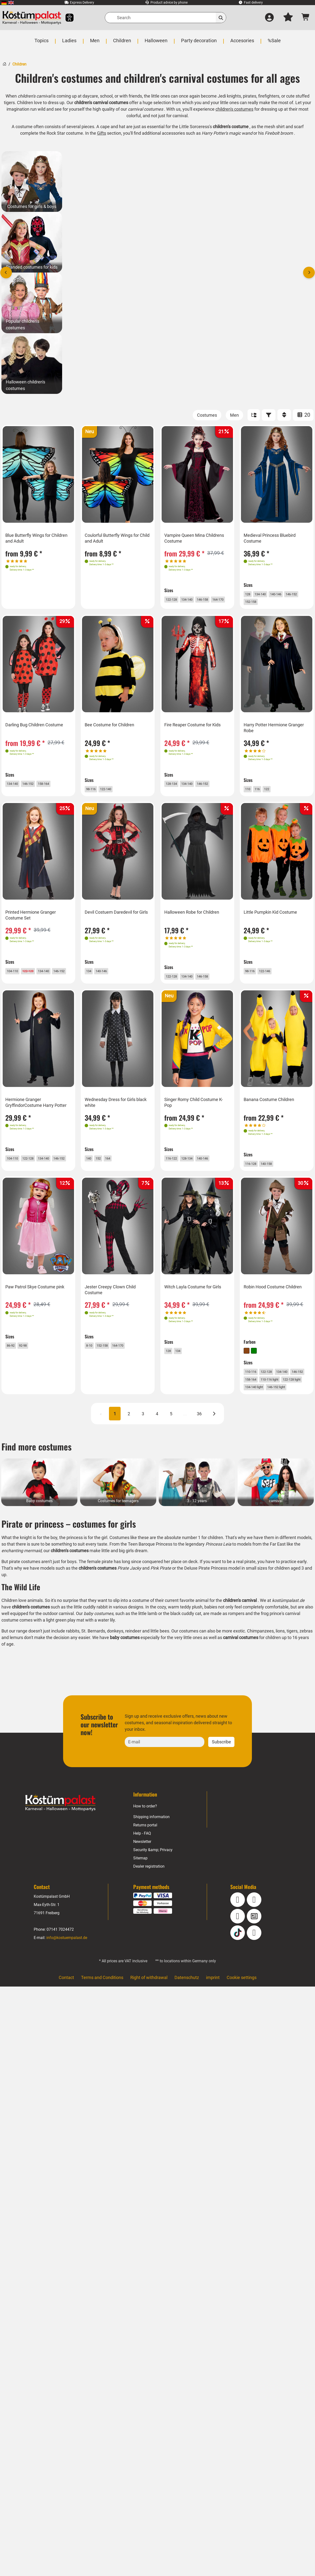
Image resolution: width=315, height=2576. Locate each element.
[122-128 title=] (37, 983)
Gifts (101, 133)
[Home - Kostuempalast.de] (60, 1844)
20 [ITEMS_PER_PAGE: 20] (303, 415)
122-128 (176, 599)
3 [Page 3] (143, 1455)
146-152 (255, 603)
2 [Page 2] (129, 1455)
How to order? (145, 1848)
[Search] (165, 17)
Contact (66, 2019)
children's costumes (245, 109)
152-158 (276, 603)
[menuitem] (4, 2)
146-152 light (290, 1426)
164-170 (176, 608)
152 (104, 1177)
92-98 (29, 1371)
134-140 (196, 599)
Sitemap (140, 1900)
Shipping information (151, 1858)
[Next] (214, 1455)
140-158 (276, 1182)
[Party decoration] (198, 43)
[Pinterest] (254, 1974)
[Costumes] (207, 415)
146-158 (216, 599)
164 (115, 1177)
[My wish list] (288, 17)
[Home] (4, 63)
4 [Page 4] (157, 1455)
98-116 (95, 798)
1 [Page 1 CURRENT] (114, 1455)
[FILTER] (268, 415)
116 (262, 798)
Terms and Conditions (102, 2019)
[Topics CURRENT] (42, 43)
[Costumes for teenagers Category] (118, 1524)
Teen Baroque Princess (167, 1586)
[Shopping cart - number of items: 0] (306, 17)
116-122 (176, 1177)
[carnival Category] (275, 1524)
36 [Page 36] (199, 1455)
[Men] (95, 43)
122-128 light (290, 1416)
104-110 (17, 983)
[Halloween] (156, 43)
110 (251, 798)
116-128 (255, 1182)
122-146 (273, 983)
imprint (213, 2019)
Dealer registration (149, 1908)
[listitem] (31, 181)
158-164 (58, 793)
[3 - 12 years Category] (197, 1524)
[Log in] (269, 17)
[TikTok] (237, 1974)
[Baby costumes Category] (39, 1524)
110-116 (255, 1397)
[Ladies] (70, 43)
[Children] (122, 43)
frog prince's (284, 1655)
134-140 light (260, 1426)
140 (92, 1177)
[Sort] (284, 415)
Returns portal (145, 1867)
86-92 (14, 1371)
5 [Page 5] (171, 1455)
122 (274, 798)
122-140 (114, 798)
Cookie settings (242, 2019)
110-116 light (260, 1416)
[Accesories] (242, 43)
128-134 (176, 793)
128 (251, 593)
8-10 (92, 1371)
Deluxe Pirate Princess (206, 1610)
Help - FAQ (142, 1875)
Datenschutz (186, 2019)
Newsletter (142, 1883)
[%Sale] (273, 43)
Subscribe (221, 1783)
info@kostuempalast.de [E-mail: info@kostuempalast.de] (66, 1979)
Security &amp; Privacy (153, 1891)
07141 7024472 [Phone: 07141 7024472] (60, 1971)
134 (92, 983)
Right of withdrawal (148, 2019)
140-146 (288, 593)
